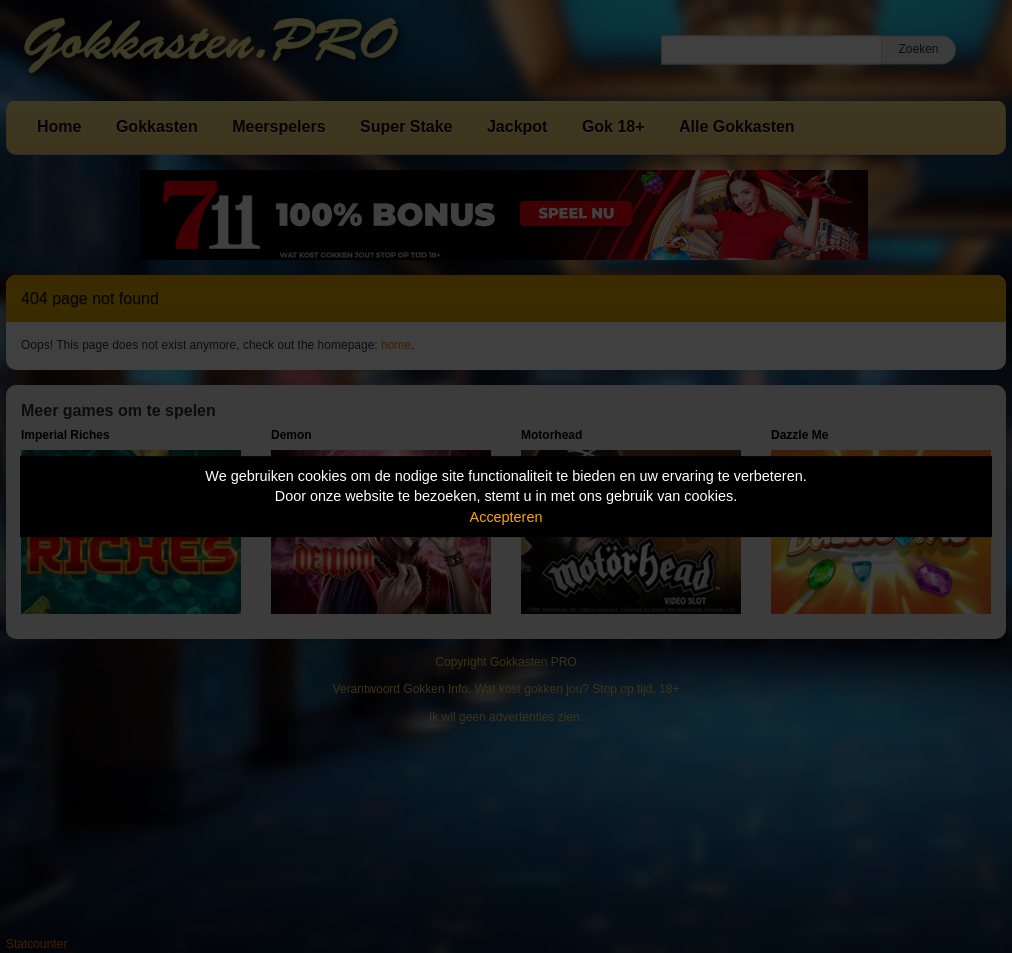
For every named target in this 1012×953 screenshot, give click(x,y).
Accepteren (506, 517)
